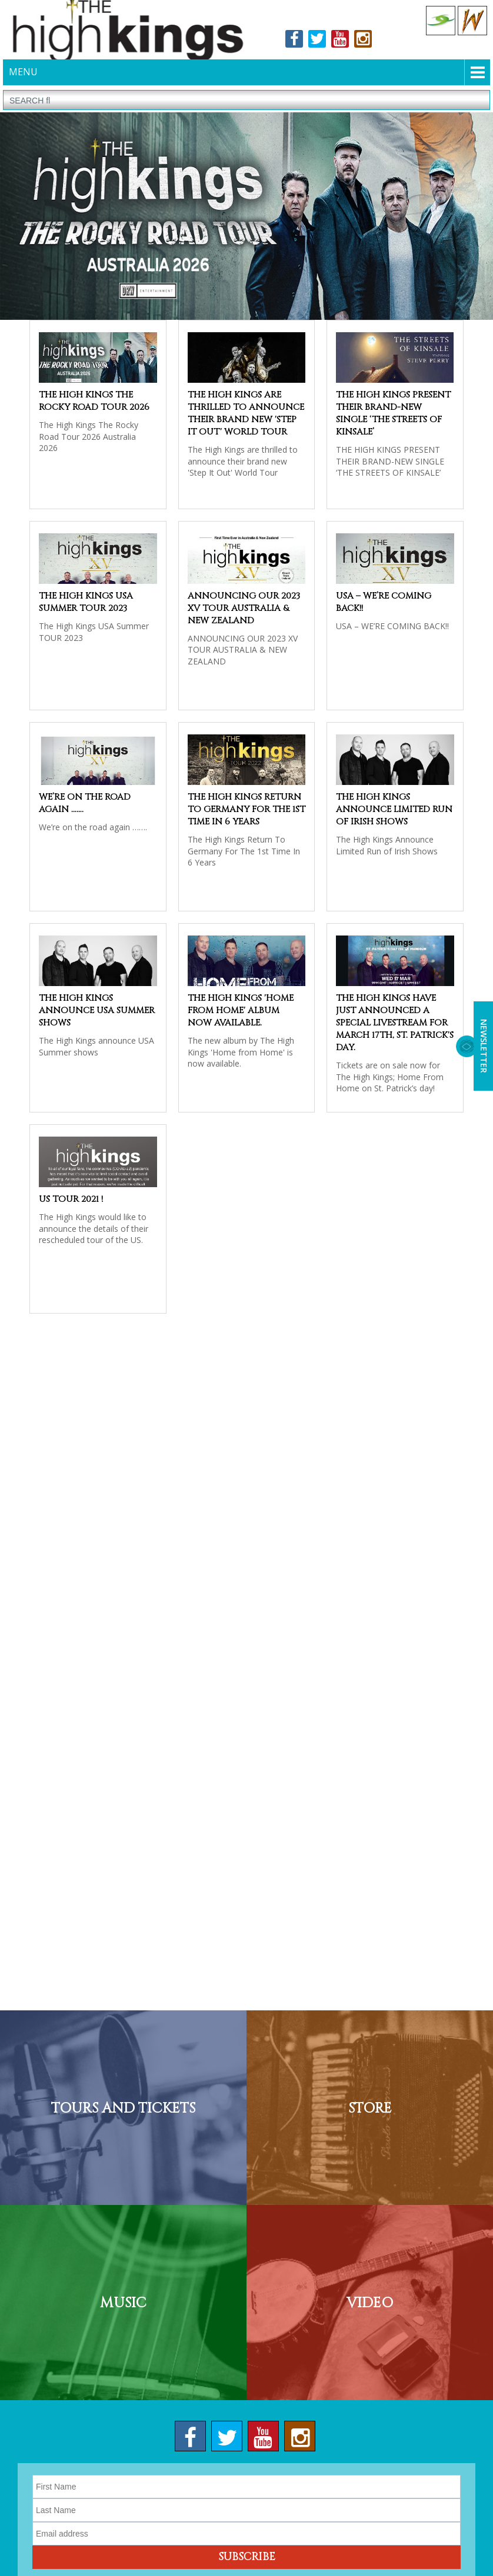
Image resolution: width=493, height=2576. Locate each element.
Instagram (363, 41)
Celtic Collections (440, 20)
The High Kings (125, 31)
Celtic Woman (472, 20)
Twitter (317, 41)
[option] (246, 219)
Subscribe (246, 2561)
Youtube (340, 41)
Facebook (294, 41)
